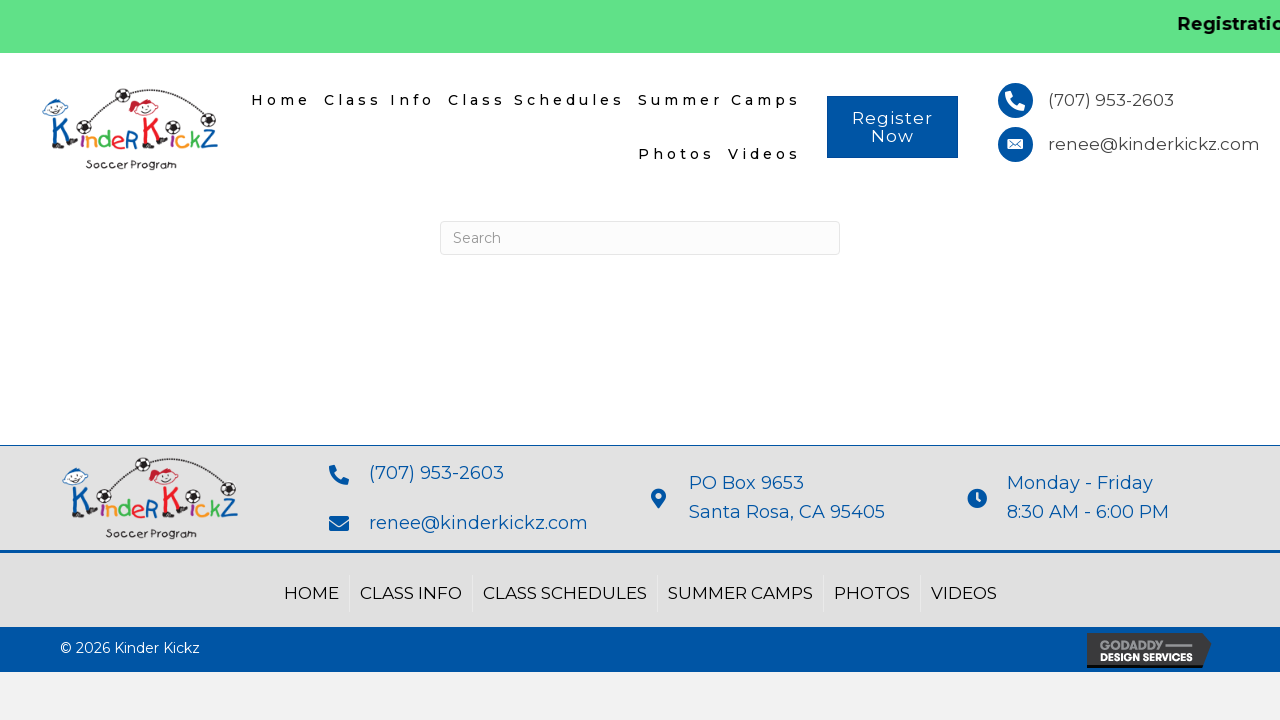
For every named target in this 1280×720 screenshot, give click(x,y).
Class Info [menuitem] (379, 100)
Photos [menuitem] (676, 154)
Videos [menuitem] (764, 154)
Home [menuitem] (281, 100)
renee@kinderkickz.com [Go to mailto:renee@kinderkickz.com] (478, 523)
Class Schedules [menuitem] (536, 100)
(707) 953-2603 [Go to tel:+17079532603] (436, 473)
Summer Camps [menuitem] (719, 100)
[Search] (640, 238)
